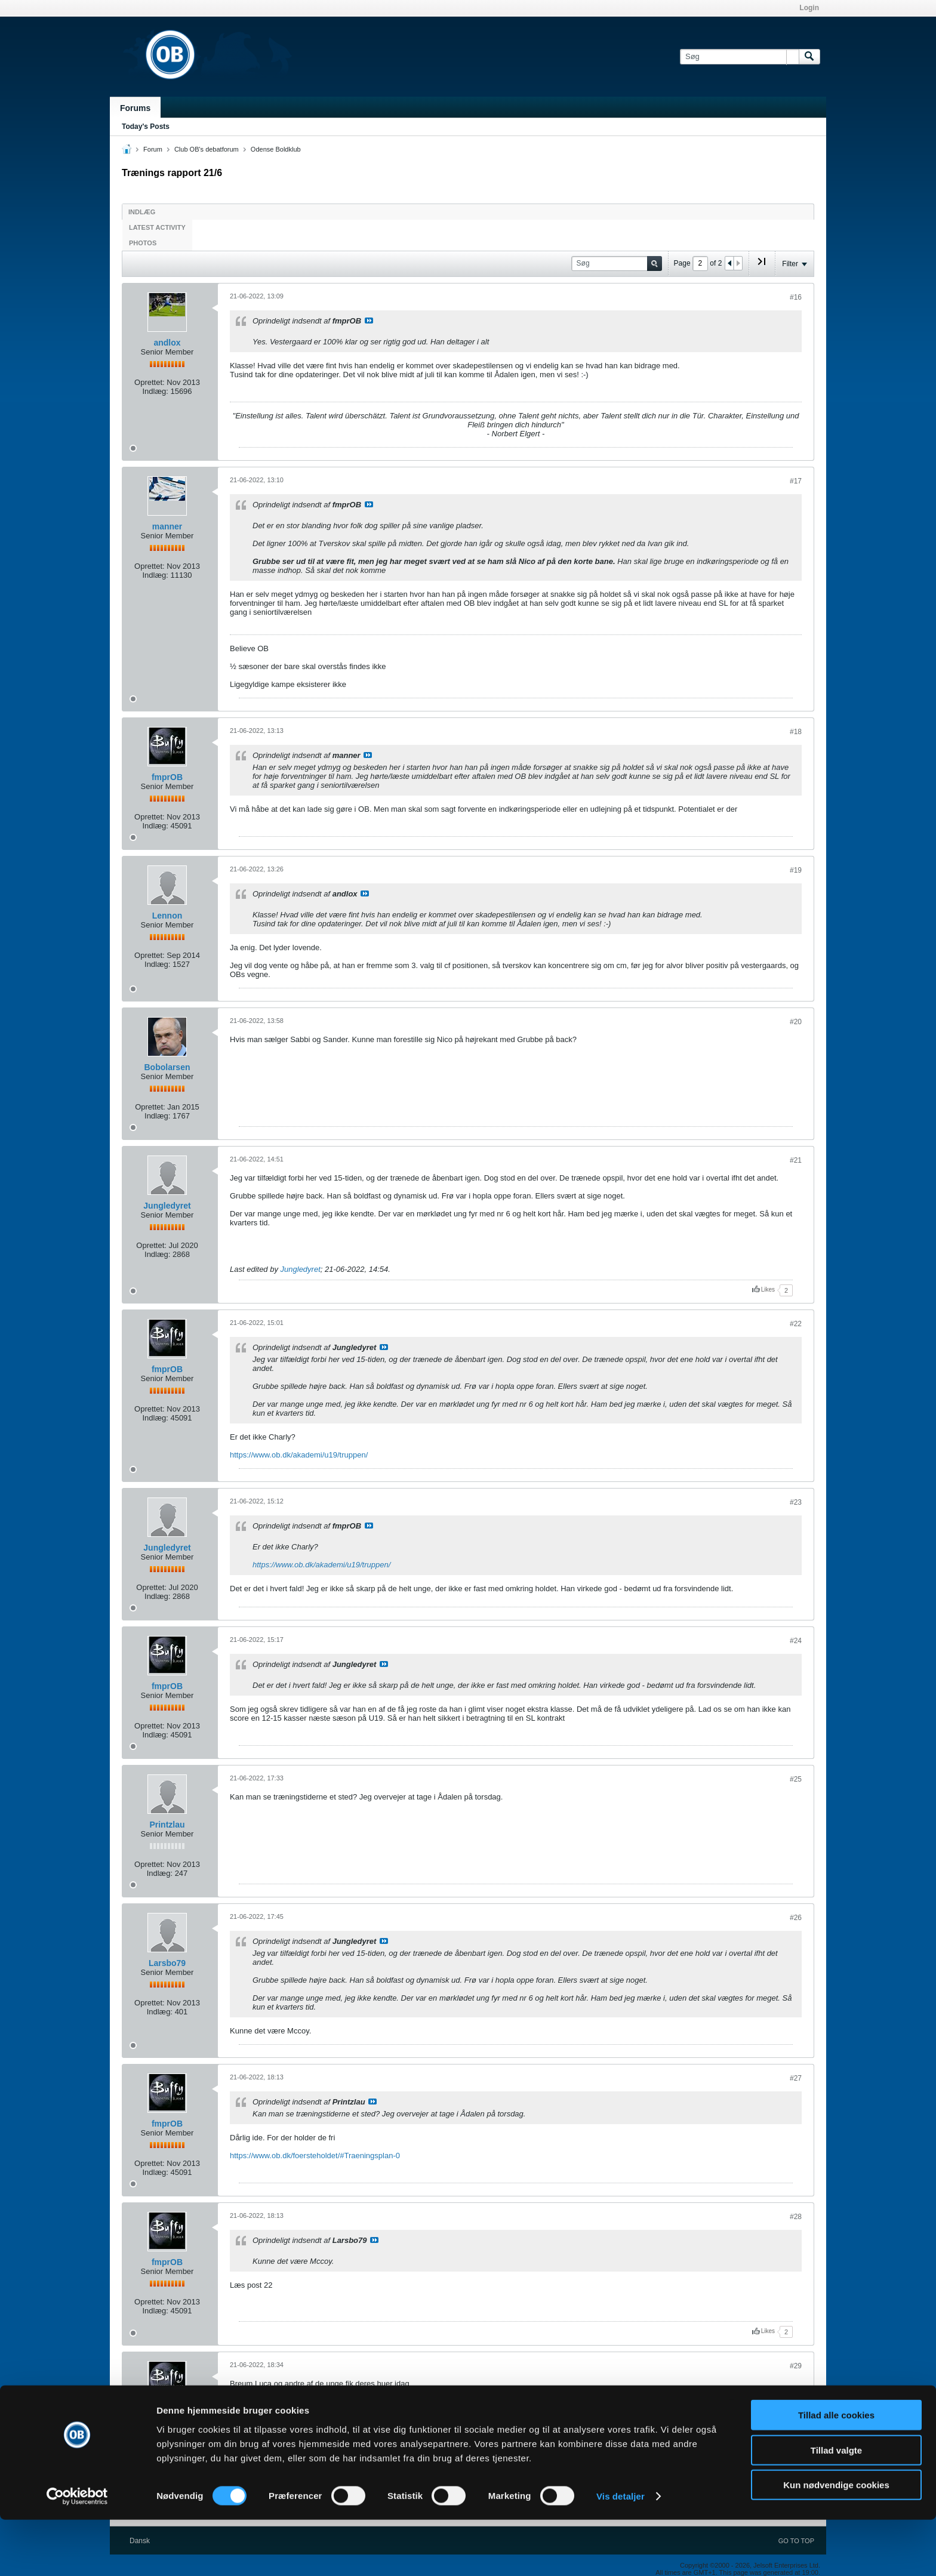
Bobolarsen (167, 1067)
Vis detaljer (620, 2552)
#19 (796, 870)
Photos (142, 242)
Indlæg (141, 211)
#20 (796, 1022)
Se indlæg (369, 320)
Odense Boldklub (276, 149)
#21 (796, 1160)
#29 (796, 2366)
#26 (796, 1917)
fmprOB (167, 777)
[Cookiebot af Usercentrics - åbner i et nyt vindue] (77, 2553)
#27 (796, 2078)
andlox (166, 342)
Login (809, 8)
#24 (796, 1641)
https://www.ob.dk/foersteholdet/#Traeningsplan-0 (315, 2155)
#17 (796, 481)
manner (167, 526)
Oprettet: (149, 382)
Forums (135, 108)
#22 (796, 1324)
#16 (796, 297)
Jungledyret (166, 1205)
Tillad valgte (836, 2506)
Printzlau (166, 1824)
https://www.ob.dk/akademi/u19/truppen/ (299, 1454)
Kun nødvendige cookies (836, 2541)
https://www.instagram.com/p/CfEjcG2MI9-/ (304, 2401)
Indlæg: (155, 391)
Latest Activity (157, 227)
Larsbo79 (167, 1963)
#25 (796, 1779)
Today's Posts (146, 126)
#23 (796, 1502)
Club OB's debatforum (206, 149)
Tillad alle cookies (836, 2471)
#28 (796, 2217)
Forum (152, 149)
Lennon (167, 915)
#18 (796, 732)
